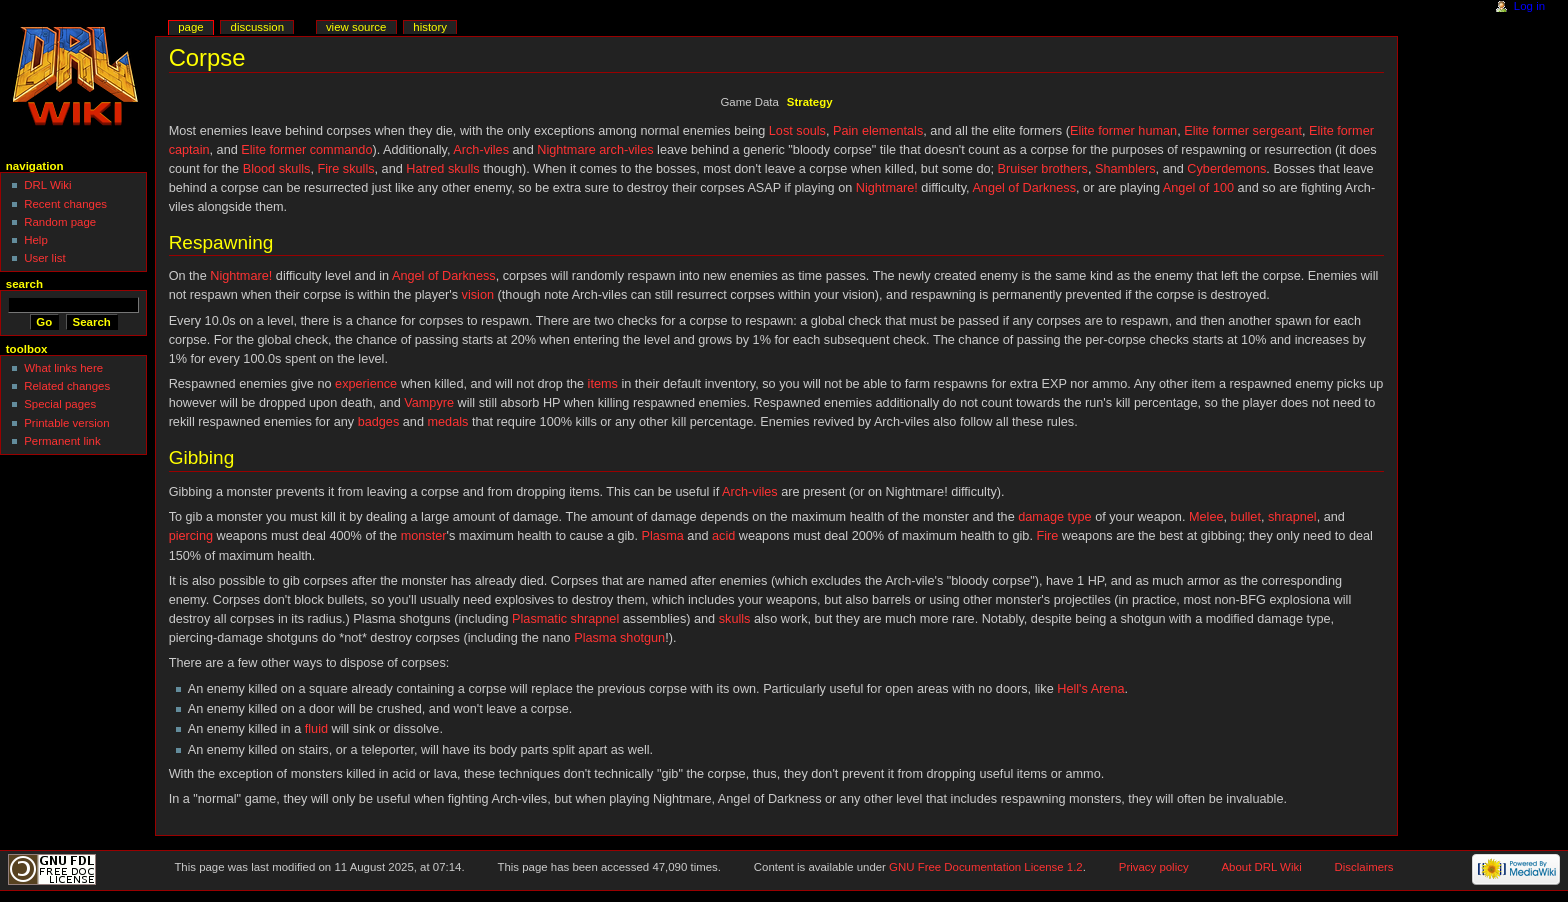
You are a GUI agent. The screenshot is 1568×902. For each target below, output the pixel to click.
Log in (1529, 6)
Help (36, 240)
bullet (1246, 517)
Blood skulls (277, 169)
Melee (1206, 517)
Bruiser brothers (1043, 169)
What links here (63, 368)
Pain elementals (878, 131)
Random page (60, 222)
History (430, 27)
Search (24, 284)
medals (447, 422)
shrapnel (1292, 517)
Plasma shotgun (619, 638)
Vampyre (429, 403)
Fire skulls (345, 169)
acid (723, 536)
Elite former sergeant (1243, 131)
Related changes (67, 386)
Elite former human (1123, 131)
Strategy (810, 102)
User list (44, 258)
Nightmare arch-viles (595, 150)
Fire (1047, 536)
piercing (191, 536)
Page (190, 27)
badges (379, 422)
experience (366, 384)
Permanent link (62, 441)
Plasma (662, 536)
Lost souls (797, 131)
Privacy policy (1154, 867)
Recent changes (65, 204)
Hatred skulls (442, 169)
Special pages (60, 404)
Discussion (257, 27)
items (603, 384)
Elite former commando (306, 150)
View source (356, 27)
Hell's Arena (1090, 689)
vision (478, 295)
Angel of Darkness (1024, 188)
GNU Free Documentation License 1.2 (986, 867)
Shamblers (1125, 169)
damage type (1054, 517)
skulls (735, 619)
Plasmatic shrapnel (565, 619)
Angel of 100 (1198, 188)
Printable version (66, 423)
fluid (316, 729)
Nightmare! (887, 188)
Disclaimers (1364, 867)
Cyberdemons (1226, 169)
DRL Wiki (47, 185)
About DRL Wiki (1262, 867)
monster (424, 536)
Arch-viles (481, 150)
